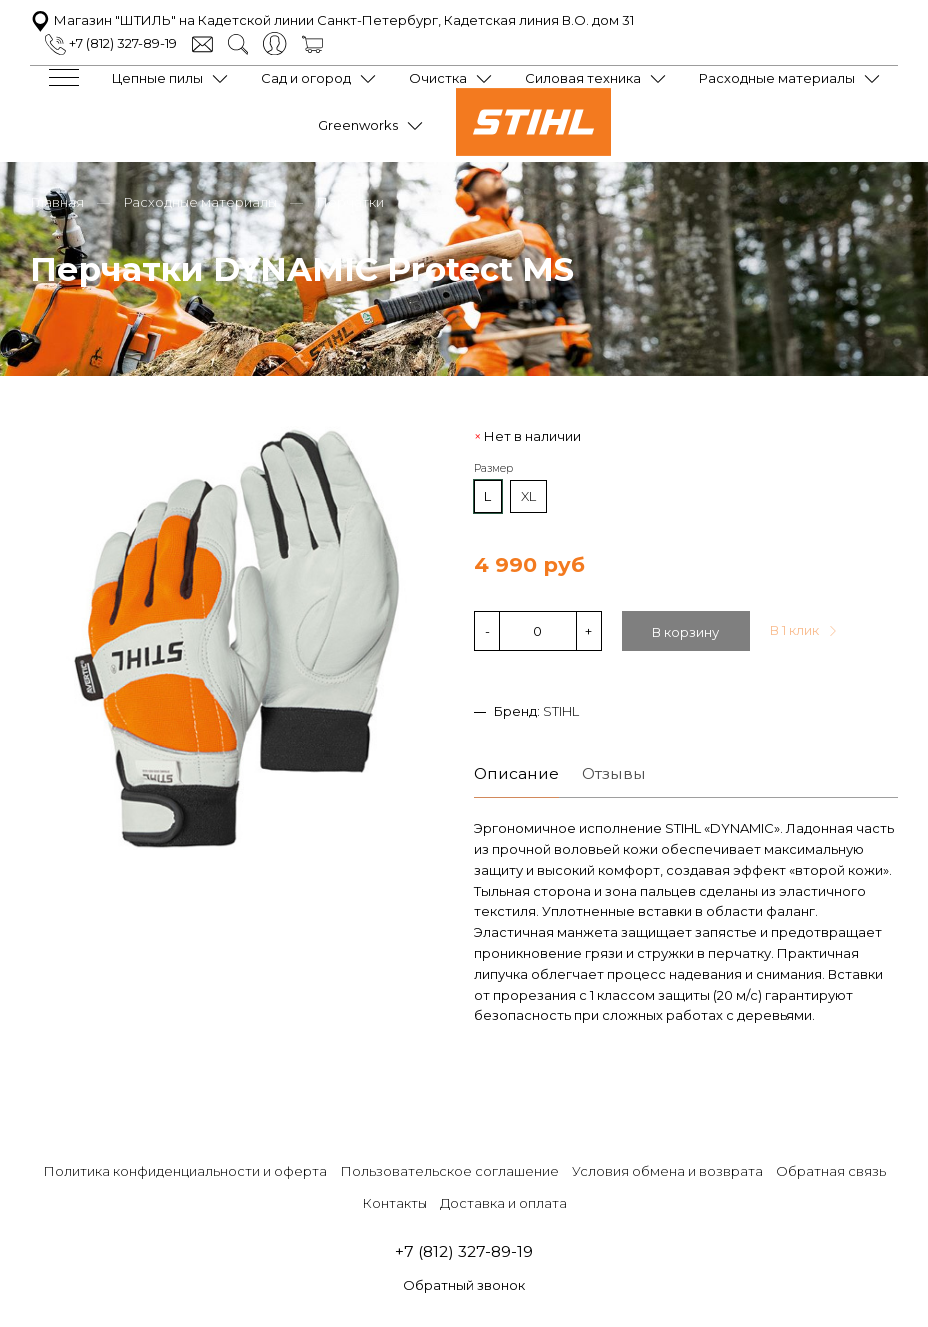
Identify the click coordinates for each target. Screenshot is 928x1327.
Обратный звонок (464, 1285)
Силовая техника (583, 78)
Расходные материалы (777, 78)
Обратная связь (831, 1171)
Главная (57, 202)
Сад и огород (306, 78)
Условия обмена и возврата (667, 1171)
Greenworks (358, 125)
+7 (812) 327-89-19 (111, 43)
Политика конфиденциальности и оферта (185, 1171)
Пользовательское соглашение (449, 1171)
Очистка (438, 78)
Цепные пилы (157, 78)
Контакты (394, 1203)
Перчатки (350, 202)
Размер (493, 468)
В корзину (685, 632)
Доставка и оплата (503, 1203)
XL (528, 496)
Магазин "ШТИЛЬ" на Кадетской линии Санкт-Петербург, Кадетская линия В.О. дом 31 (332, 20)
